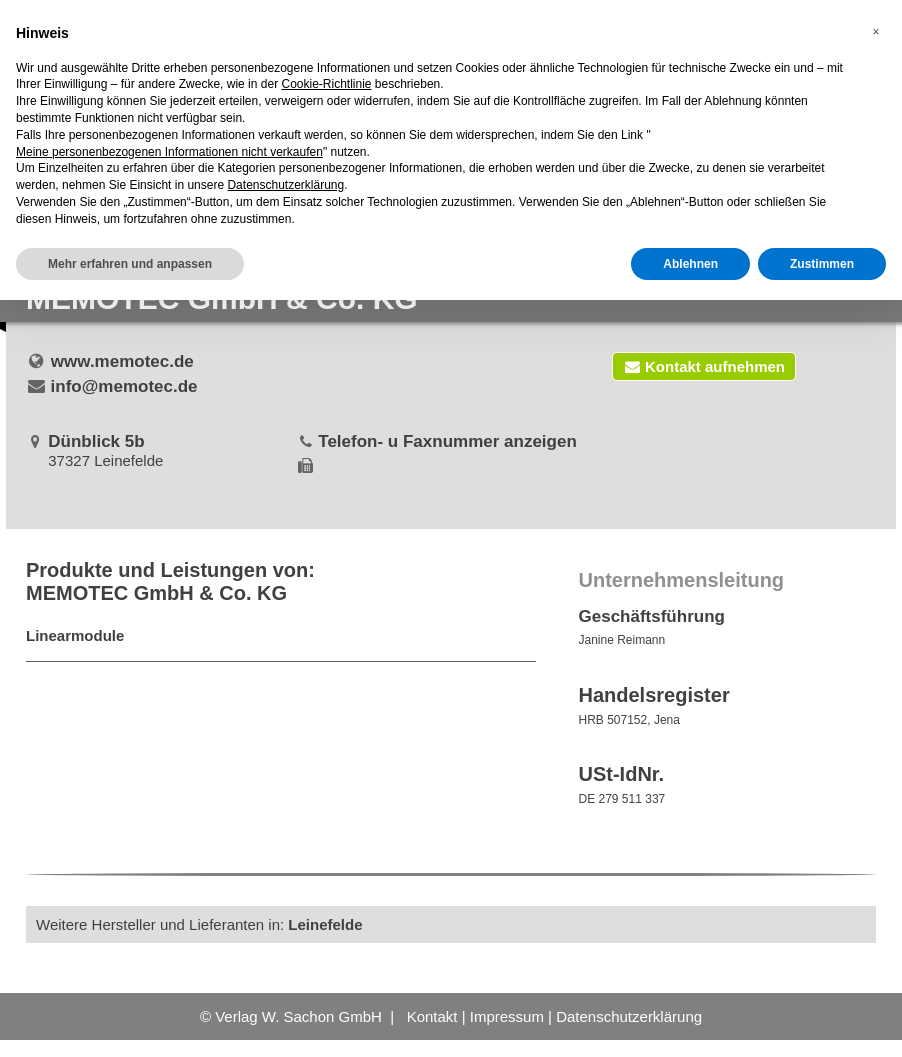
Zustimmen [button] (822, 264)
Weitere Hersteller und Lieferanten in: (199, 924)
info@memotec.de (124, 386)
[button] (876, 32)
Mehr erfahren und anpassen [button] (130, 264)
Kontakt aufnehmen (704, 366)
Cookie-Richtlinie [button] (326, 84)
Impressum (507, 1016)
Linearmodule (75, 635)
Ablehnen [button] (690, 264)
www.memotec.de (122, 361)
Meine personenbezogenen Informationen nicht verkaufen (169, 152)
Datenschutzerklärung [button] (285, 185)
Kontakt (432, 1016)
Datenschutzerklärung (629, 1016)
